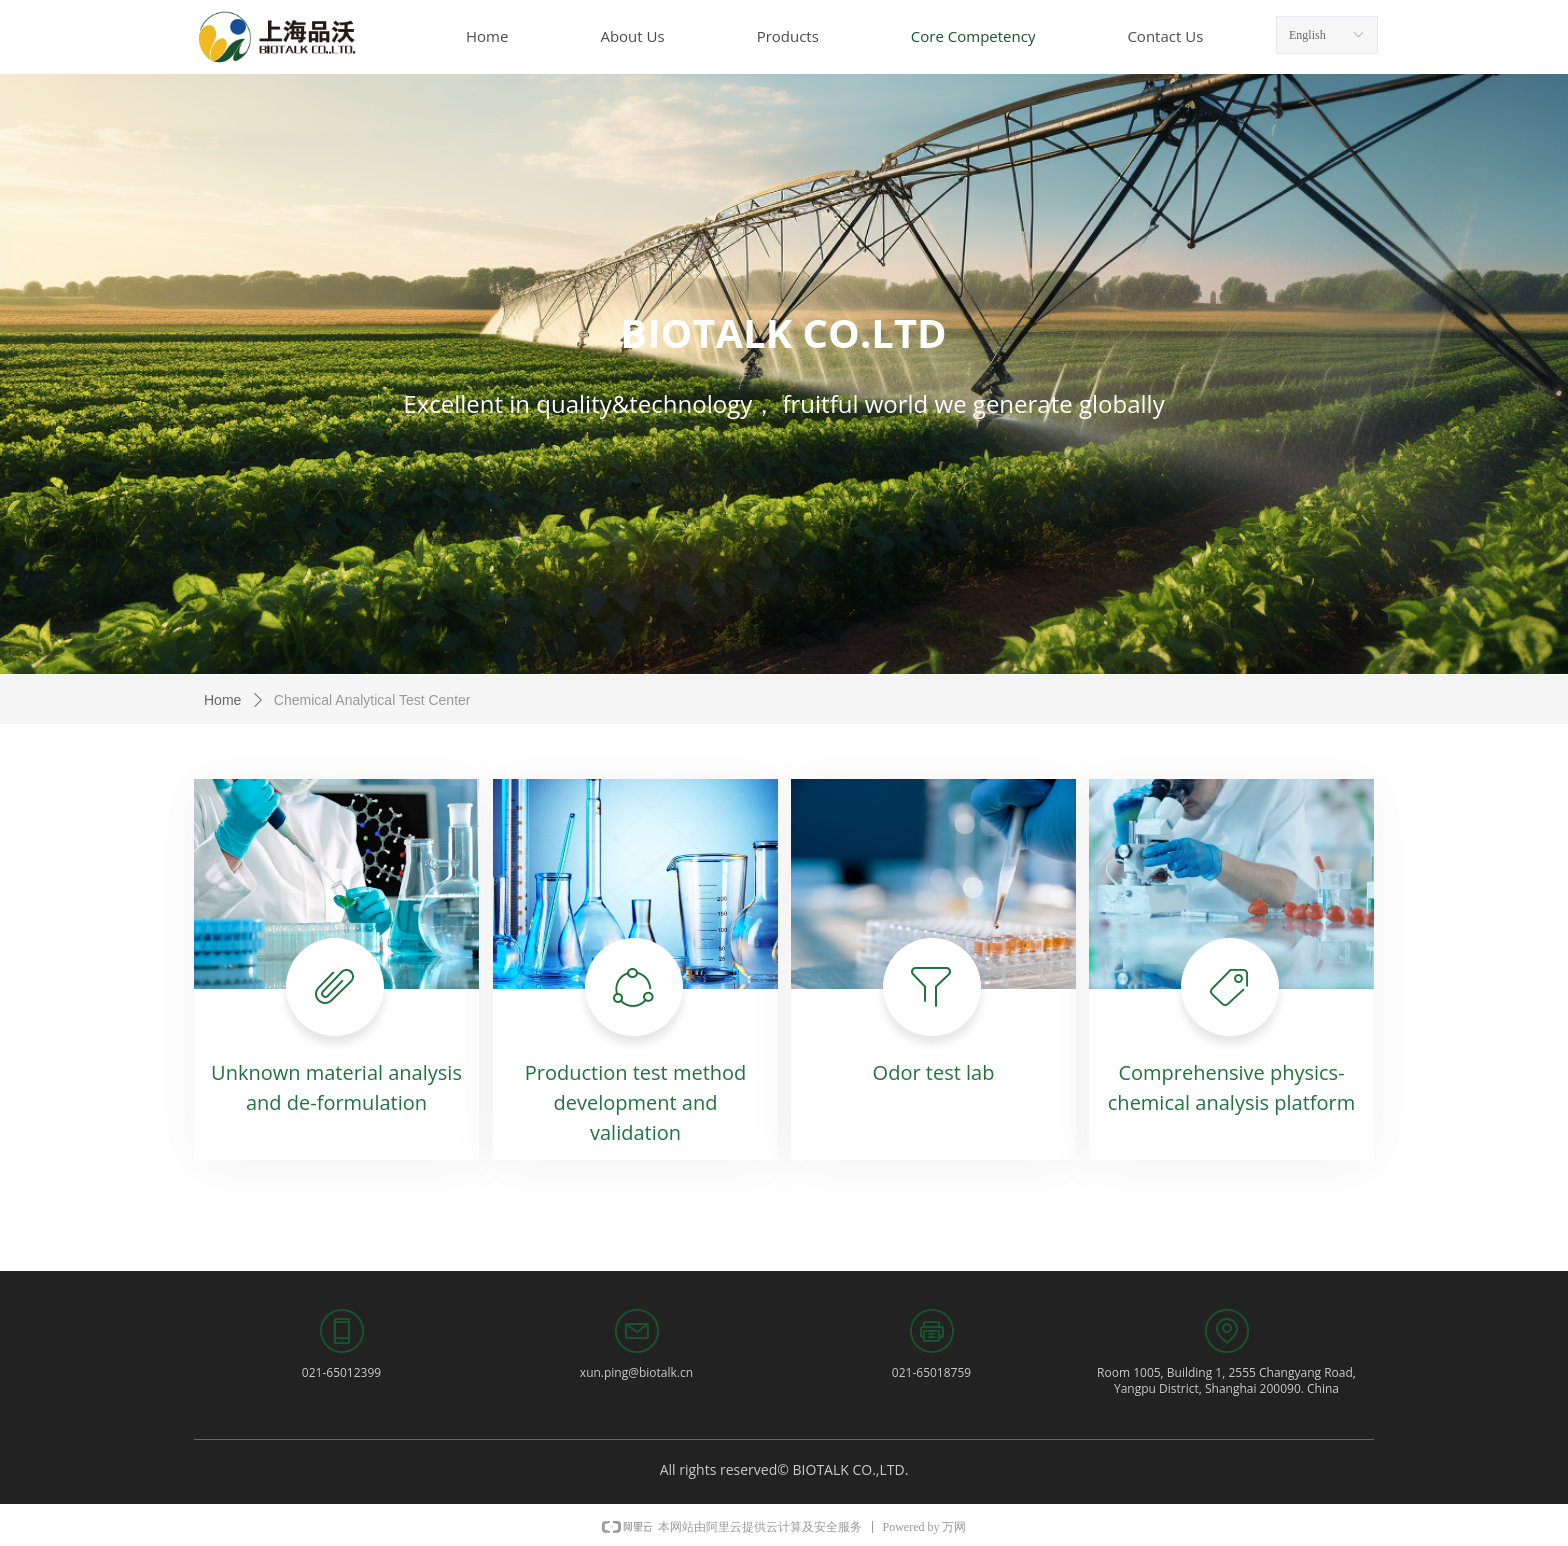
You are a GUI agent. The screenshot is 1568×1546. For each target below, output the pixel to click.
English (1307, 35)
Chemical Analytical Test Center (372, 700)
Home (222, 700)
